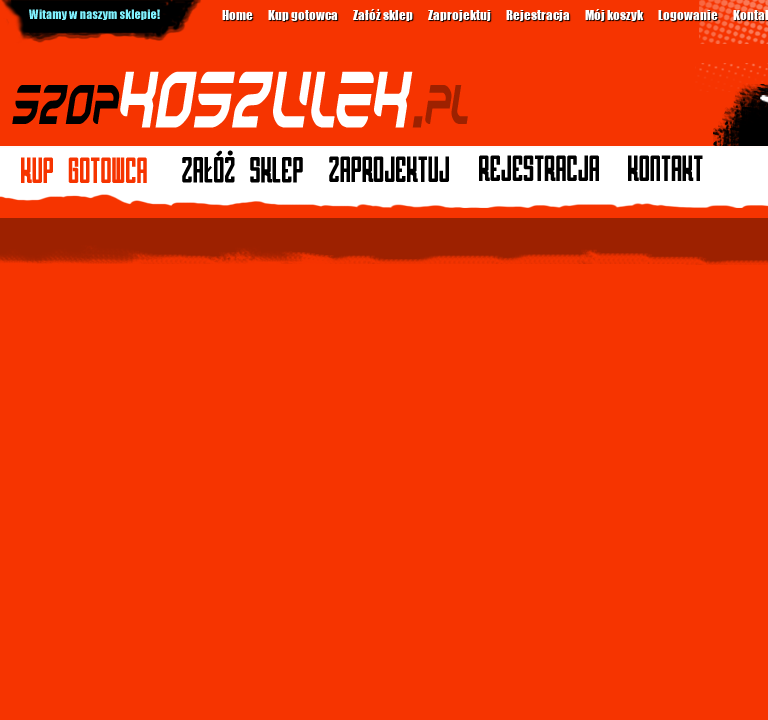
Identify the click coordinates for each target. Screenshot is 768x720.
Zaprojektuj (459, 14)
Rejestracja (538, 14)
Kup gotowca (303, 14)
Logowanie (688, 14)
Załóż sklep (383, 14)
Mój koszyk (614, 14)
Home (237, 14)
